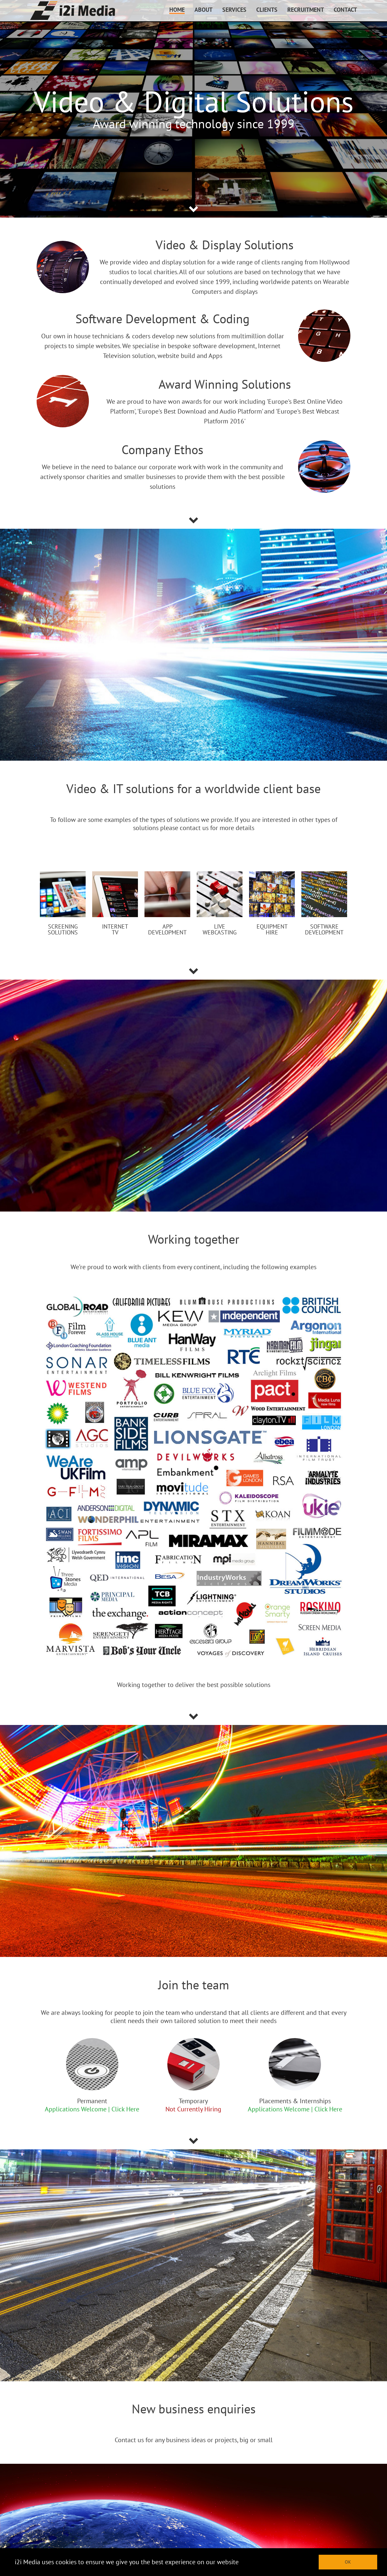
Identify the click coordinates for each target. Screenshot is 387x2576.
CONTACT (345, 10)
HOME (177, 10)
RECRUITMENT (305, 10)
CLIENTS (267, 10)
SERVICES (234, 10)
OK (348, 2562)
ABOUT (203, 10)
